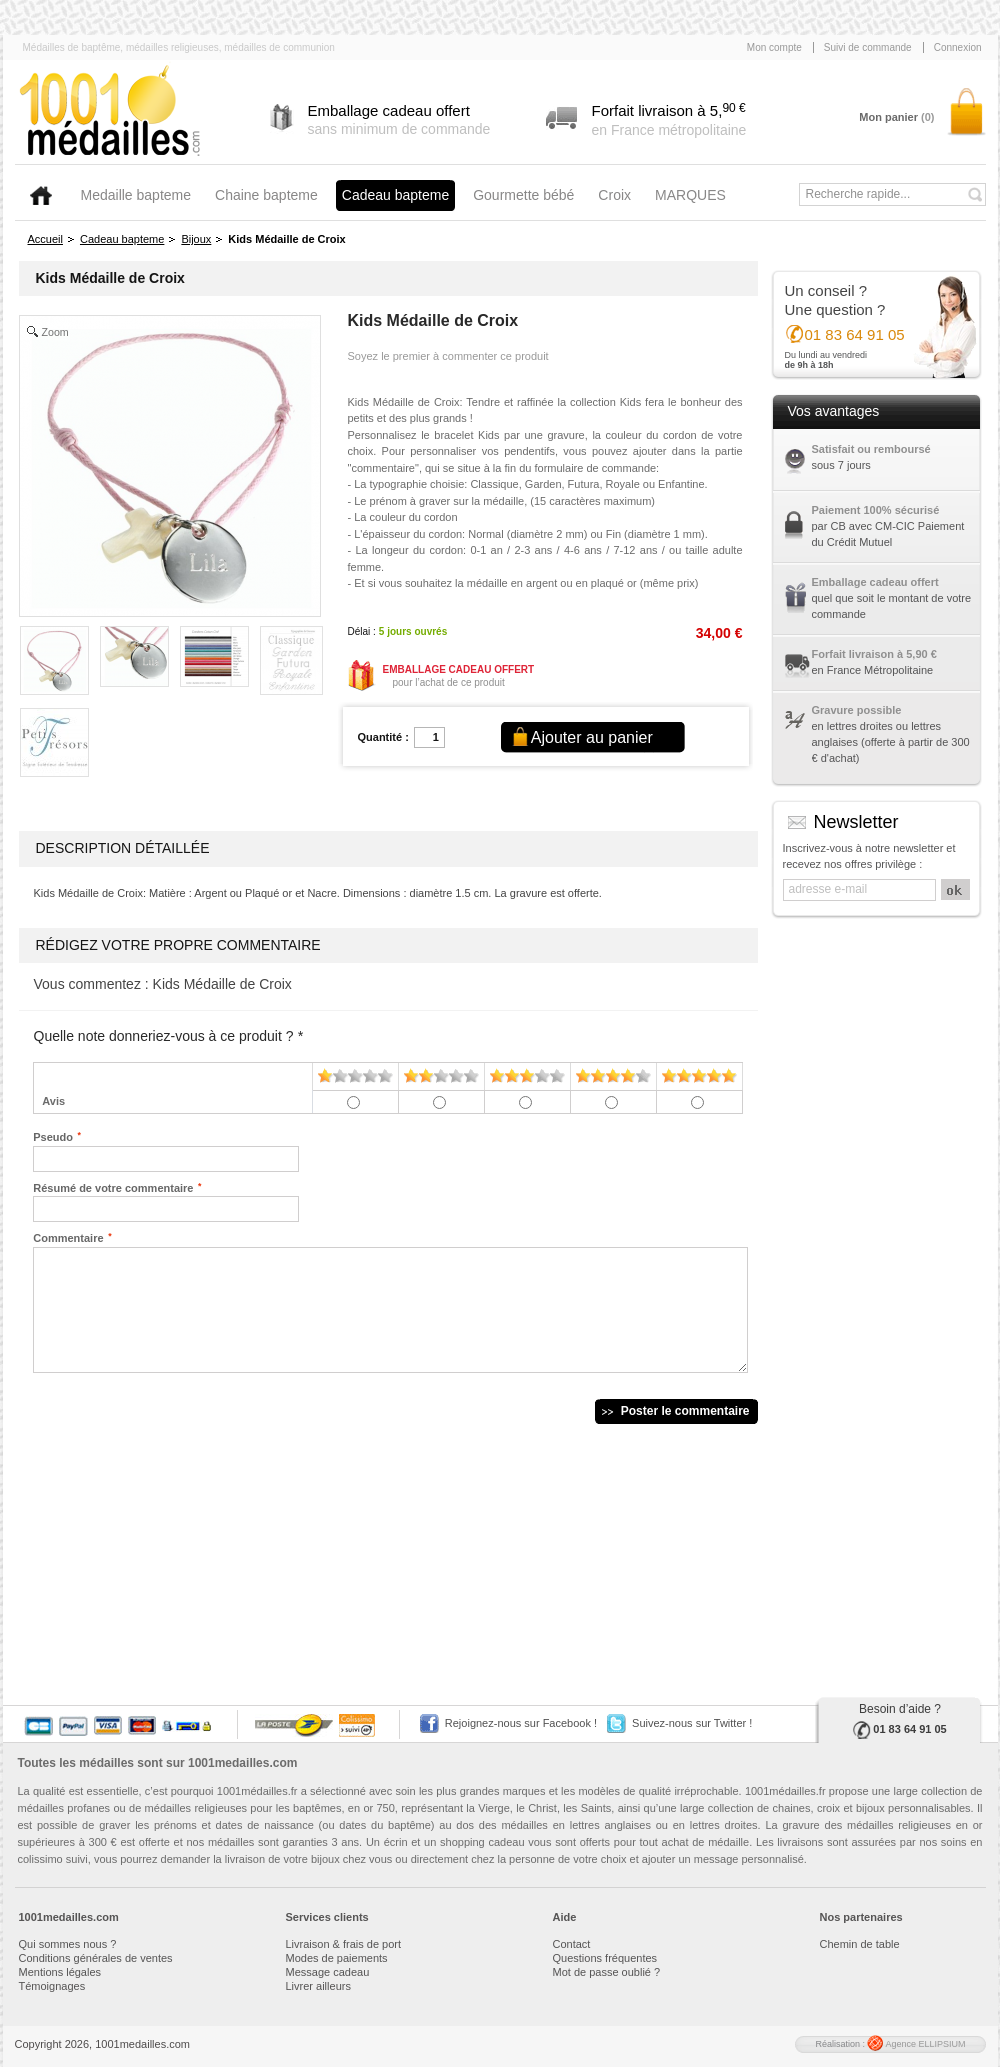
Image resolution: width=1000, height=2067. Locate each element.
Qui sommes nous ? (68, 1944)
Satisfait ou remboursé (871, 449)
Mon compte (774, 47)
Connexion (958, 47)
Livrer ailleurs (318, 1986)
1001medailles (111, 112)
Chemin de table (860, 1944)
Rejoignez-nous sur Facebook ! (521, 1723)
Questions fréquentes (605, 1958)
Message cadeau (328, 1972)
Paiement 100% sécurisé (876, 510)
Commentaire (68, 1237)
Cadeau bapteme (122, 239)
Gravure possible (857, 710)
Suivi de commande (868, 47)
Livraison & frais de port (344, 1944)
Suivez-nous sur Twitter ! (692, 1723)
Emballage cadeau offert (875, 582)
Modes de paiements (337, 1958)
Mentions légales (60, 1972)
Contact (572, 1944)
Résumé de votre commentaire (113, 1187)
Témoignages (52, 1986)
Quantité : (383, 737)
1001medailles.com (242, 1763)
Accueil (45, 239)
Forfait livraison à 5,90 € (874, 654)
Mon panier (896, 117)
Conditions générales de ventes (96, 1958)
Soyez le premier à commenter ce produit (448, 356)
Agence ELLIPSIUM (916, 2044)
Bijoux (196, 239)
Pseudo (53, 1136)
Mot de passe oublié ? (607, 1972)
